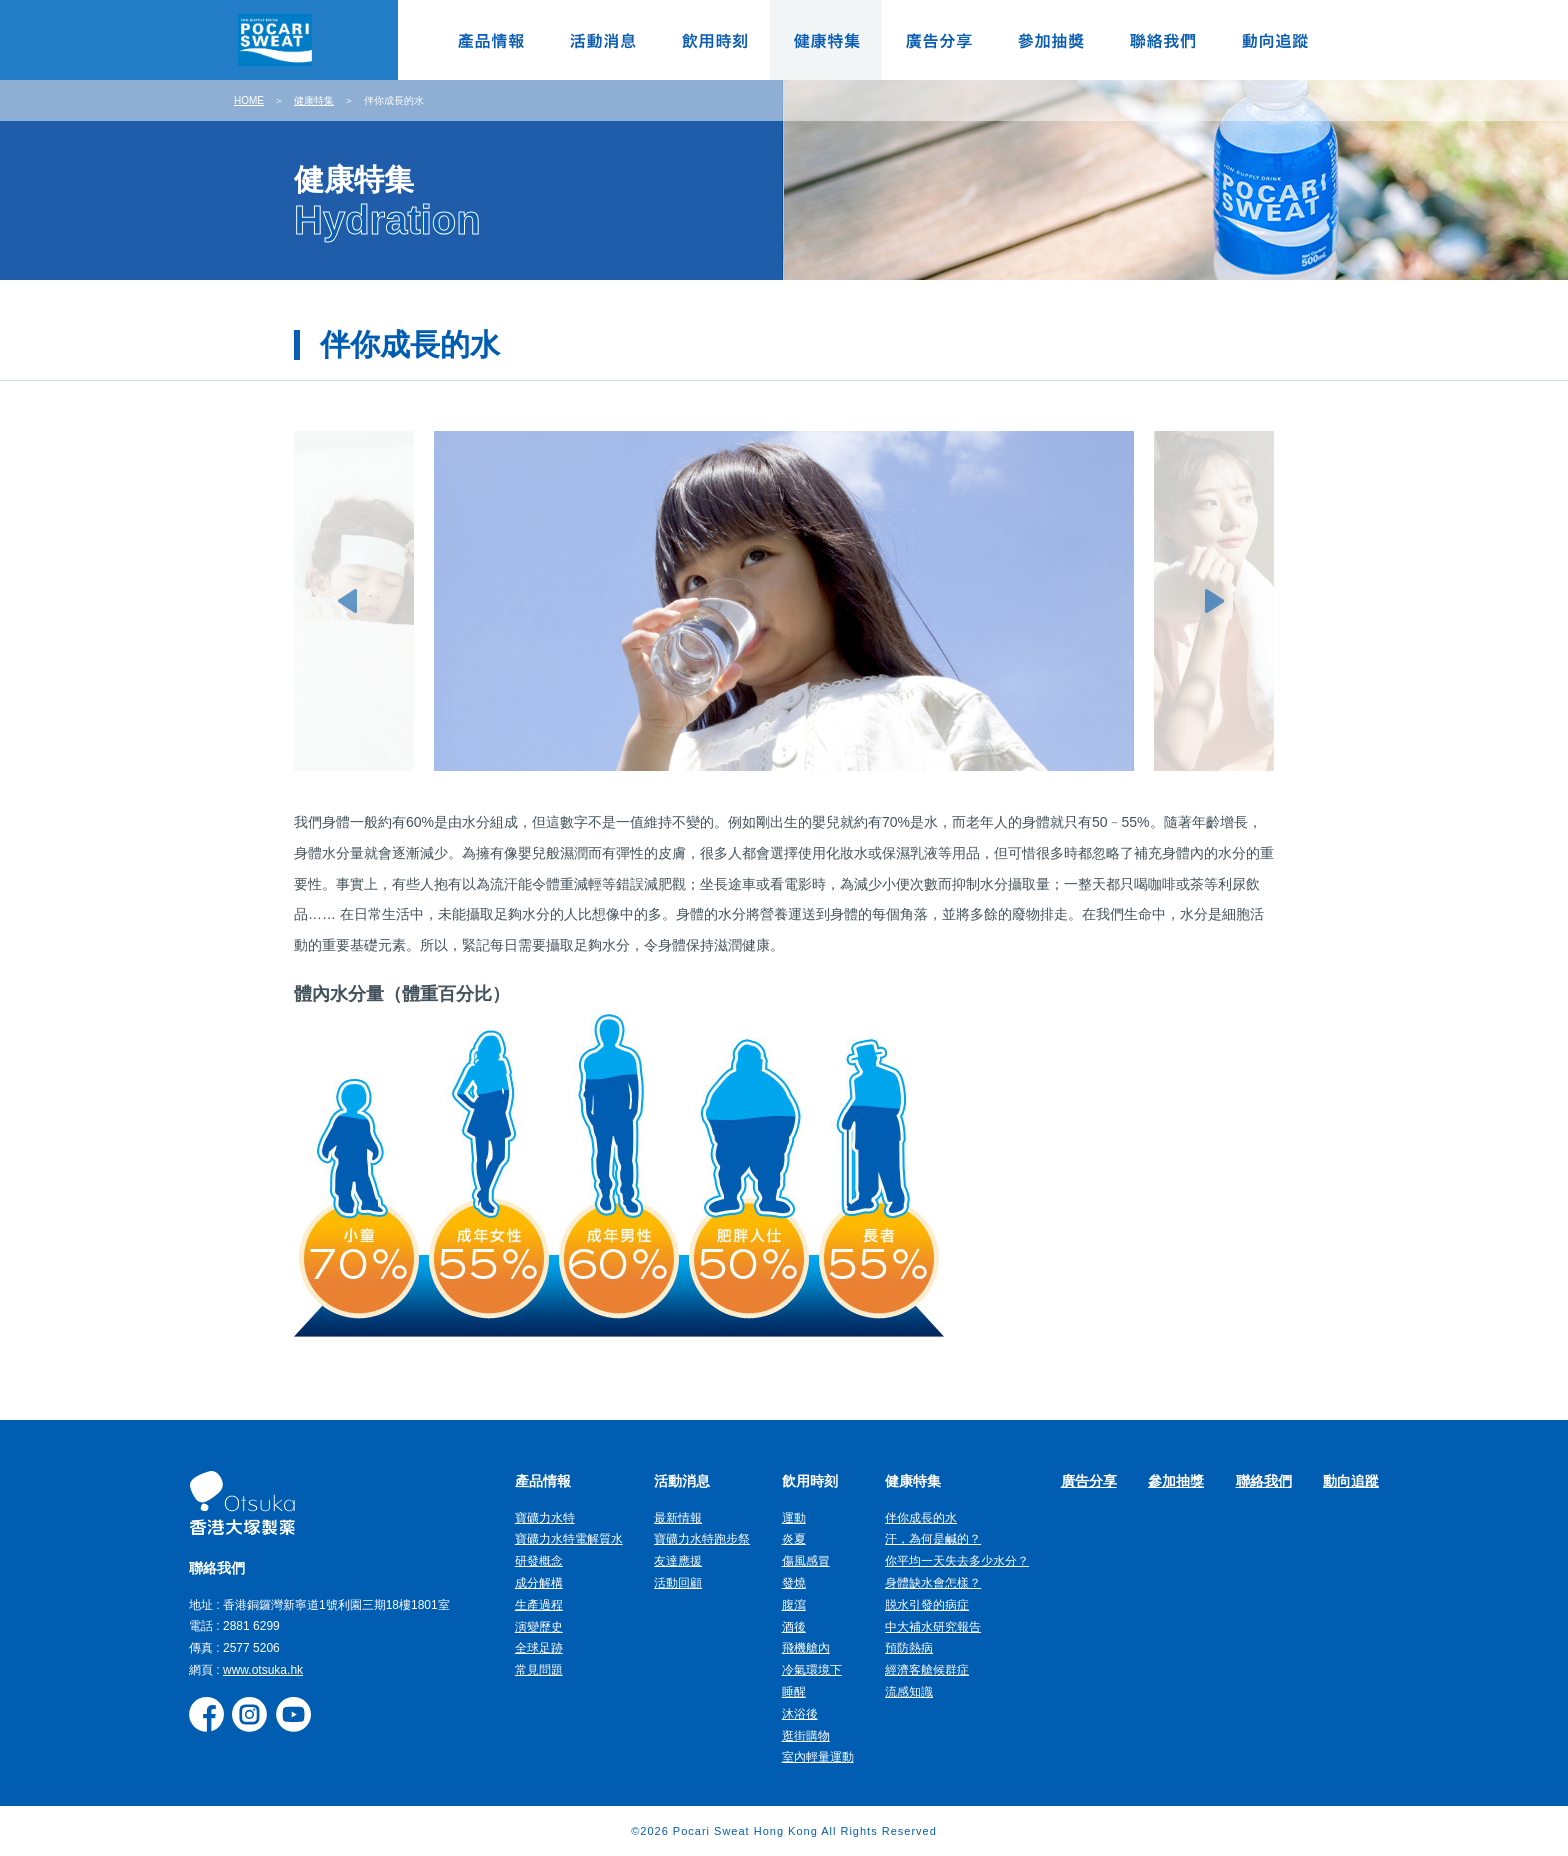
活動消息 (602, 40)
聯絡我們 (1162, 40)
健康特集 (826, 40)
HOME (249, 100)
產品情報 (490, 40)
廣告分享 (938, 40)
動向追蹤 (1274, 40)
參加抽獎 (1050, 40)
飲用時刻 (714, 40)
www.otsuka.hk (263, 1670)
